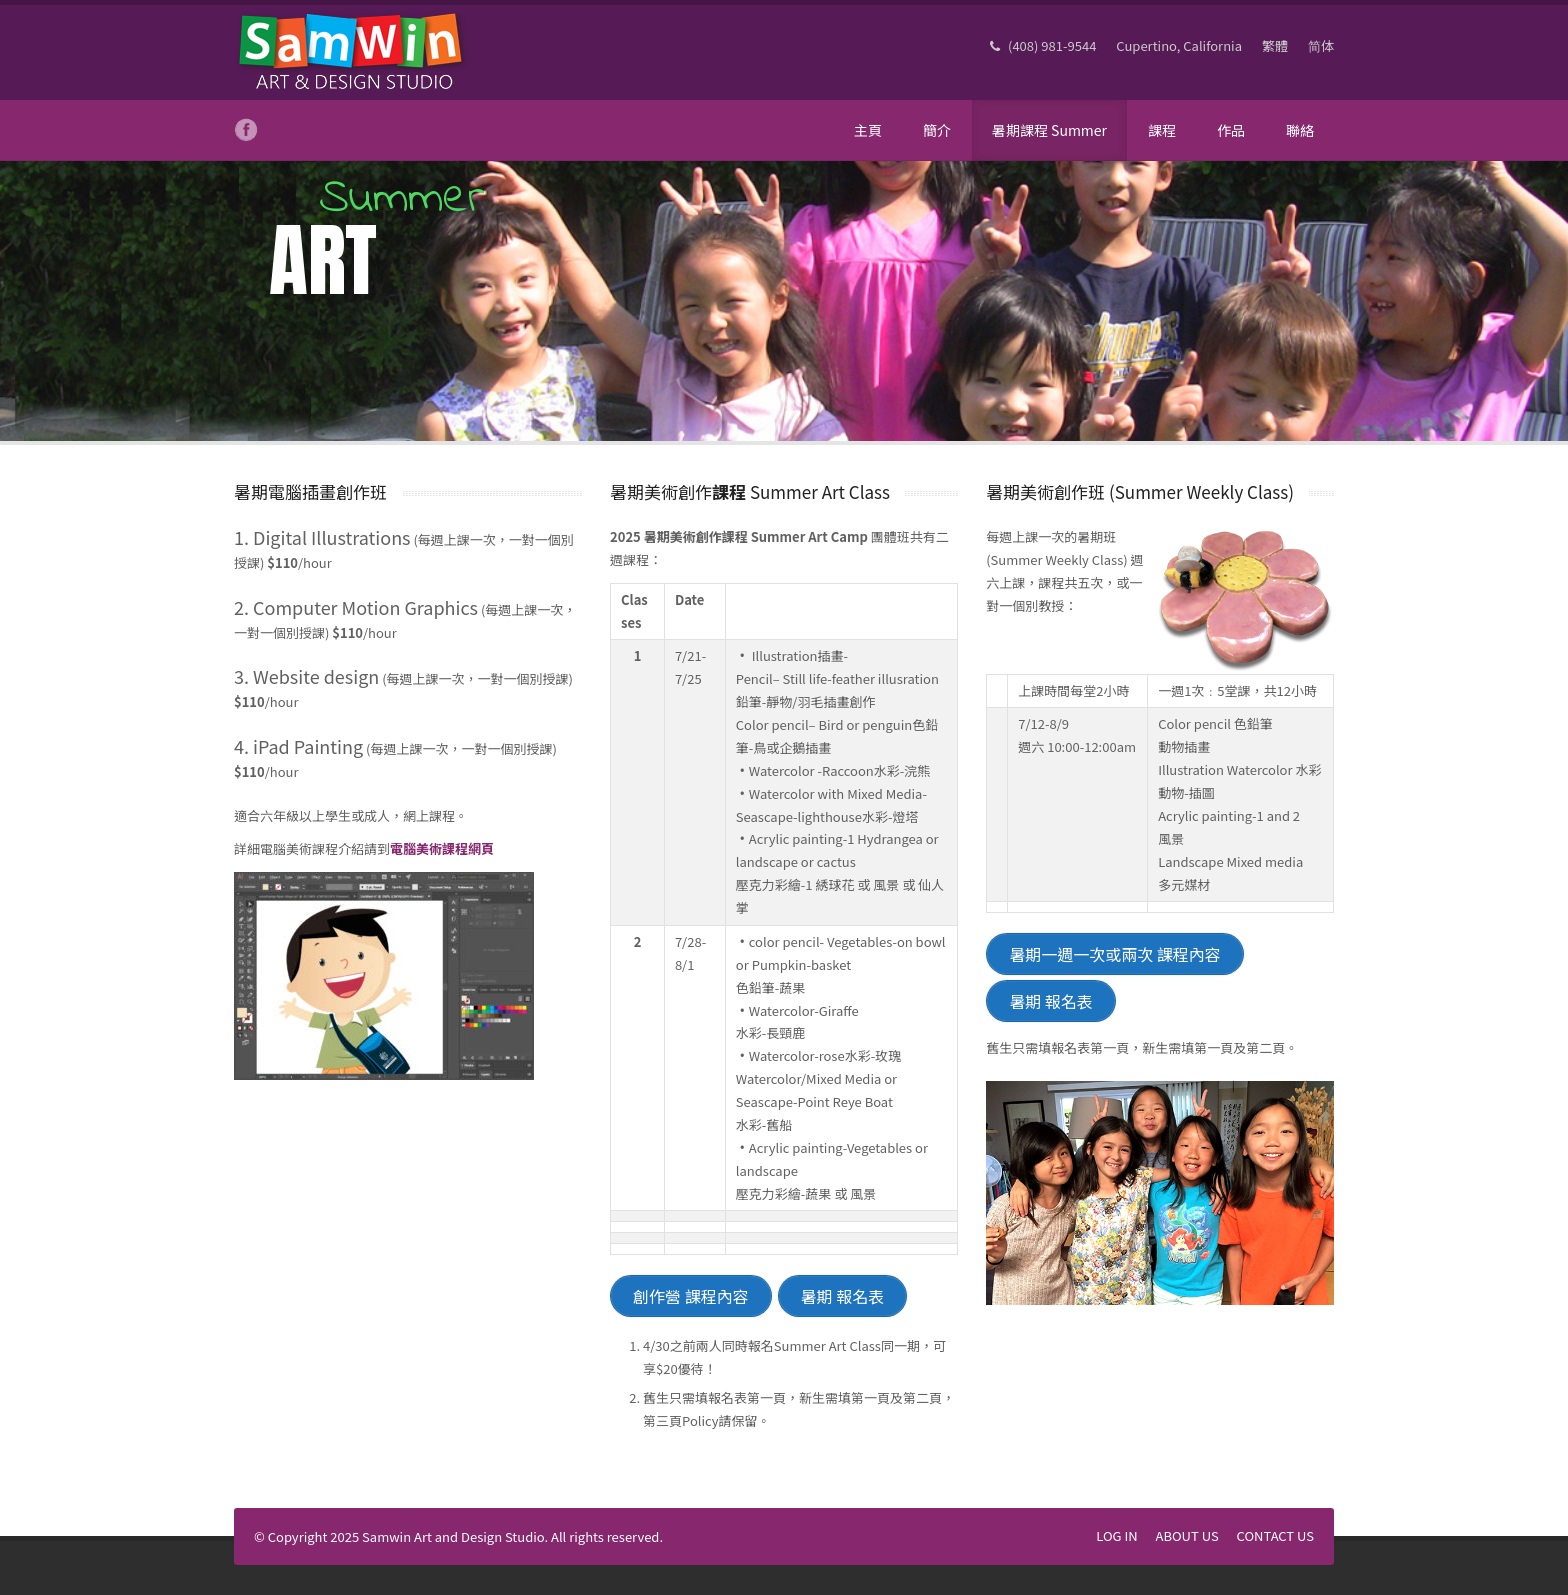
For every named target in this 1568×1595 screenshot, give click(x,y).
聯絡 (1300, 130)
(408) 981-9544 (1043, 45)
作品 (1231, 130)
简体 (1321, 45)
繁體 (1275, 45)
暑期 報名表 (843, 1296)
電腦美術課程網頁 (442, 848)
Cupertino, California (1179, 45)
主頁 (868, 130)
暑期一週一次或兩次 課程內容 (1115, 954)
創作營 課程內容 (691, 1296)
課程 (1162, 130)
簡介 (937, 130)
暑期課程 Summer (1049, 130)
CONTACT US (1275, 1535)
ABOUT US (1187, 1535)
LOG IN (1116, 1535)
